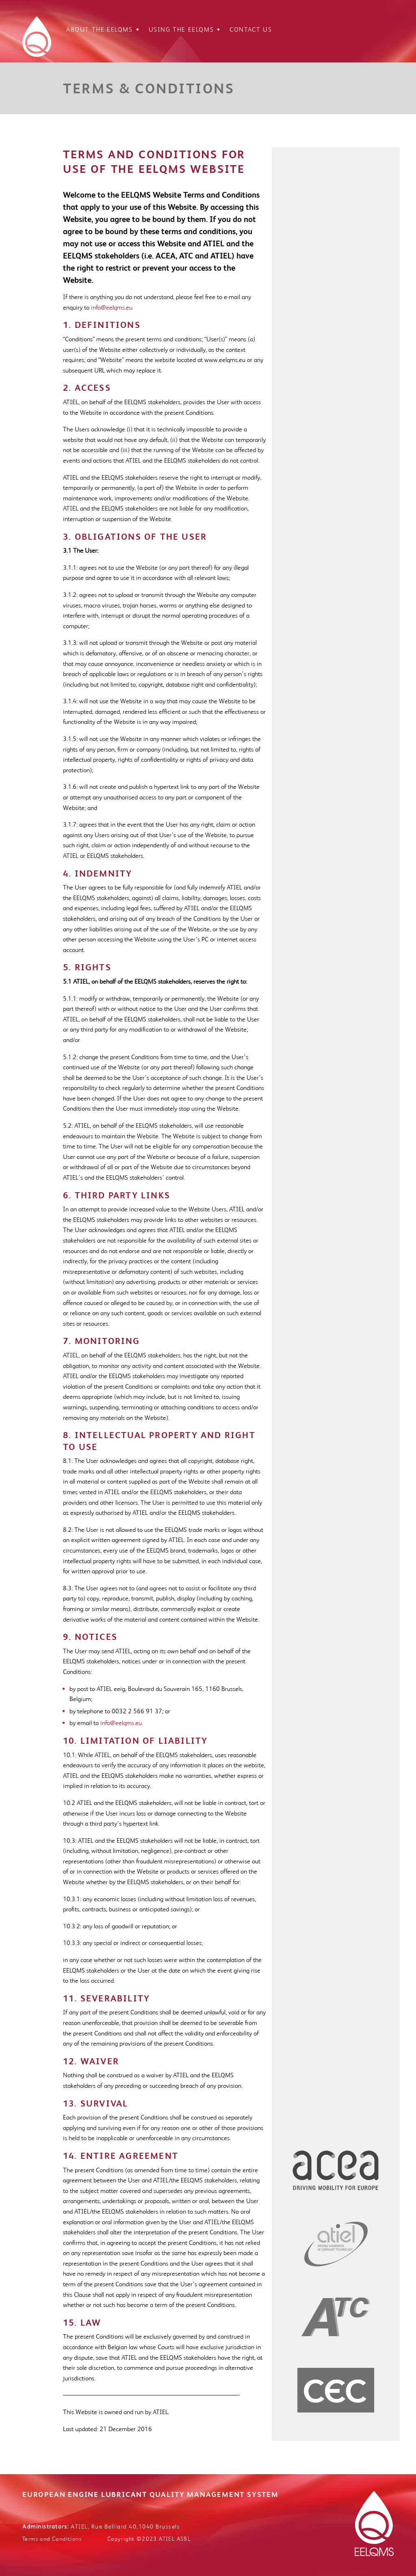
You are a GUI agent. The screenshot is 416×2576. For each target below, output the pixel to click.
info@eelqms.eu (111, 307)
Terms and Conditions (52, 2538)
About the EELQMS (99, 29)
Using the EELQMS (181, 29)
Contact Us (251, 29)
